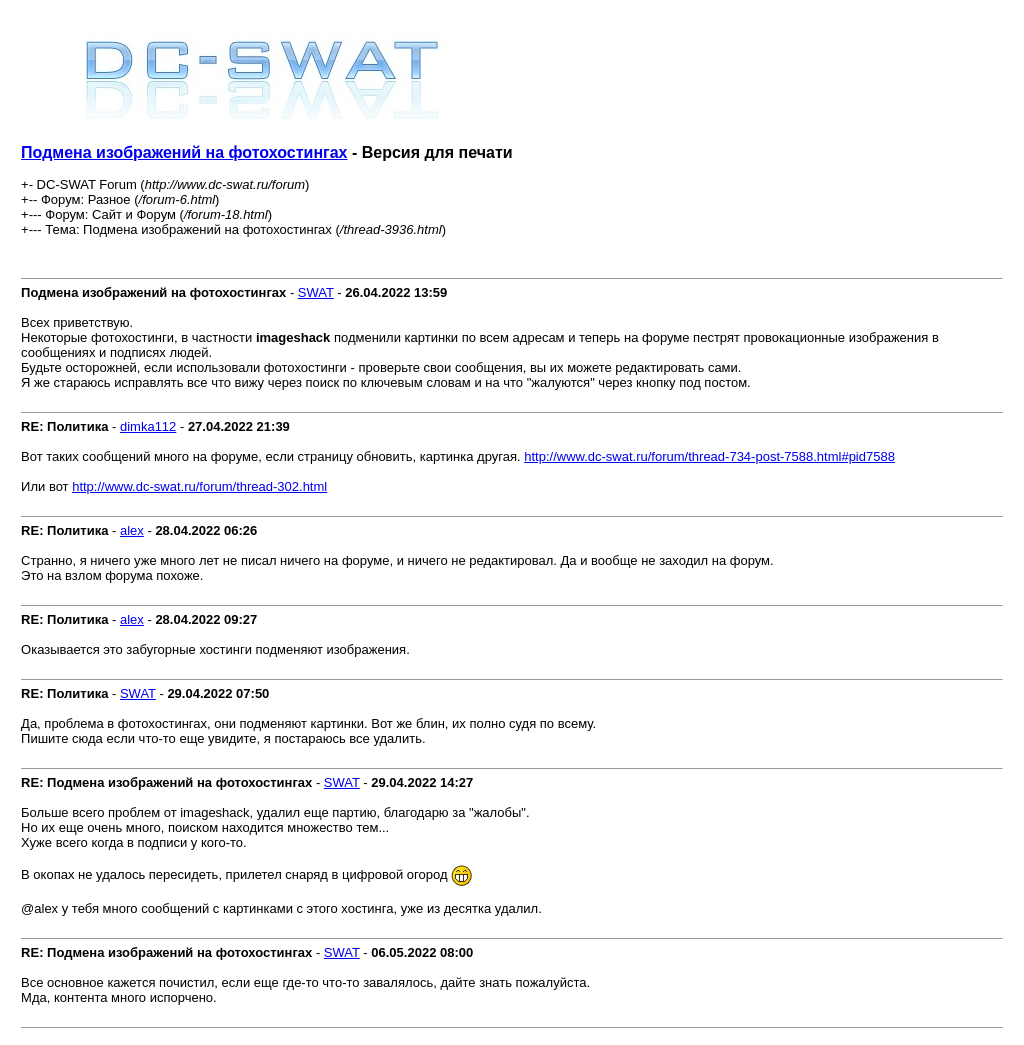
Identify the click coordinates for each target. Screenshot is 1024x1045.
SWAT (316, 292)
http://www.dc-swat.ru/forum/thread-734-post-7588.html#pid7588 (709, 456)
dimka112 (148, 426)
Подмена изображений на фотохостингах (184, 152)
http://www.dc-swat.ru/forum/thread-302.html (199, 486)
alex (132, 530)
